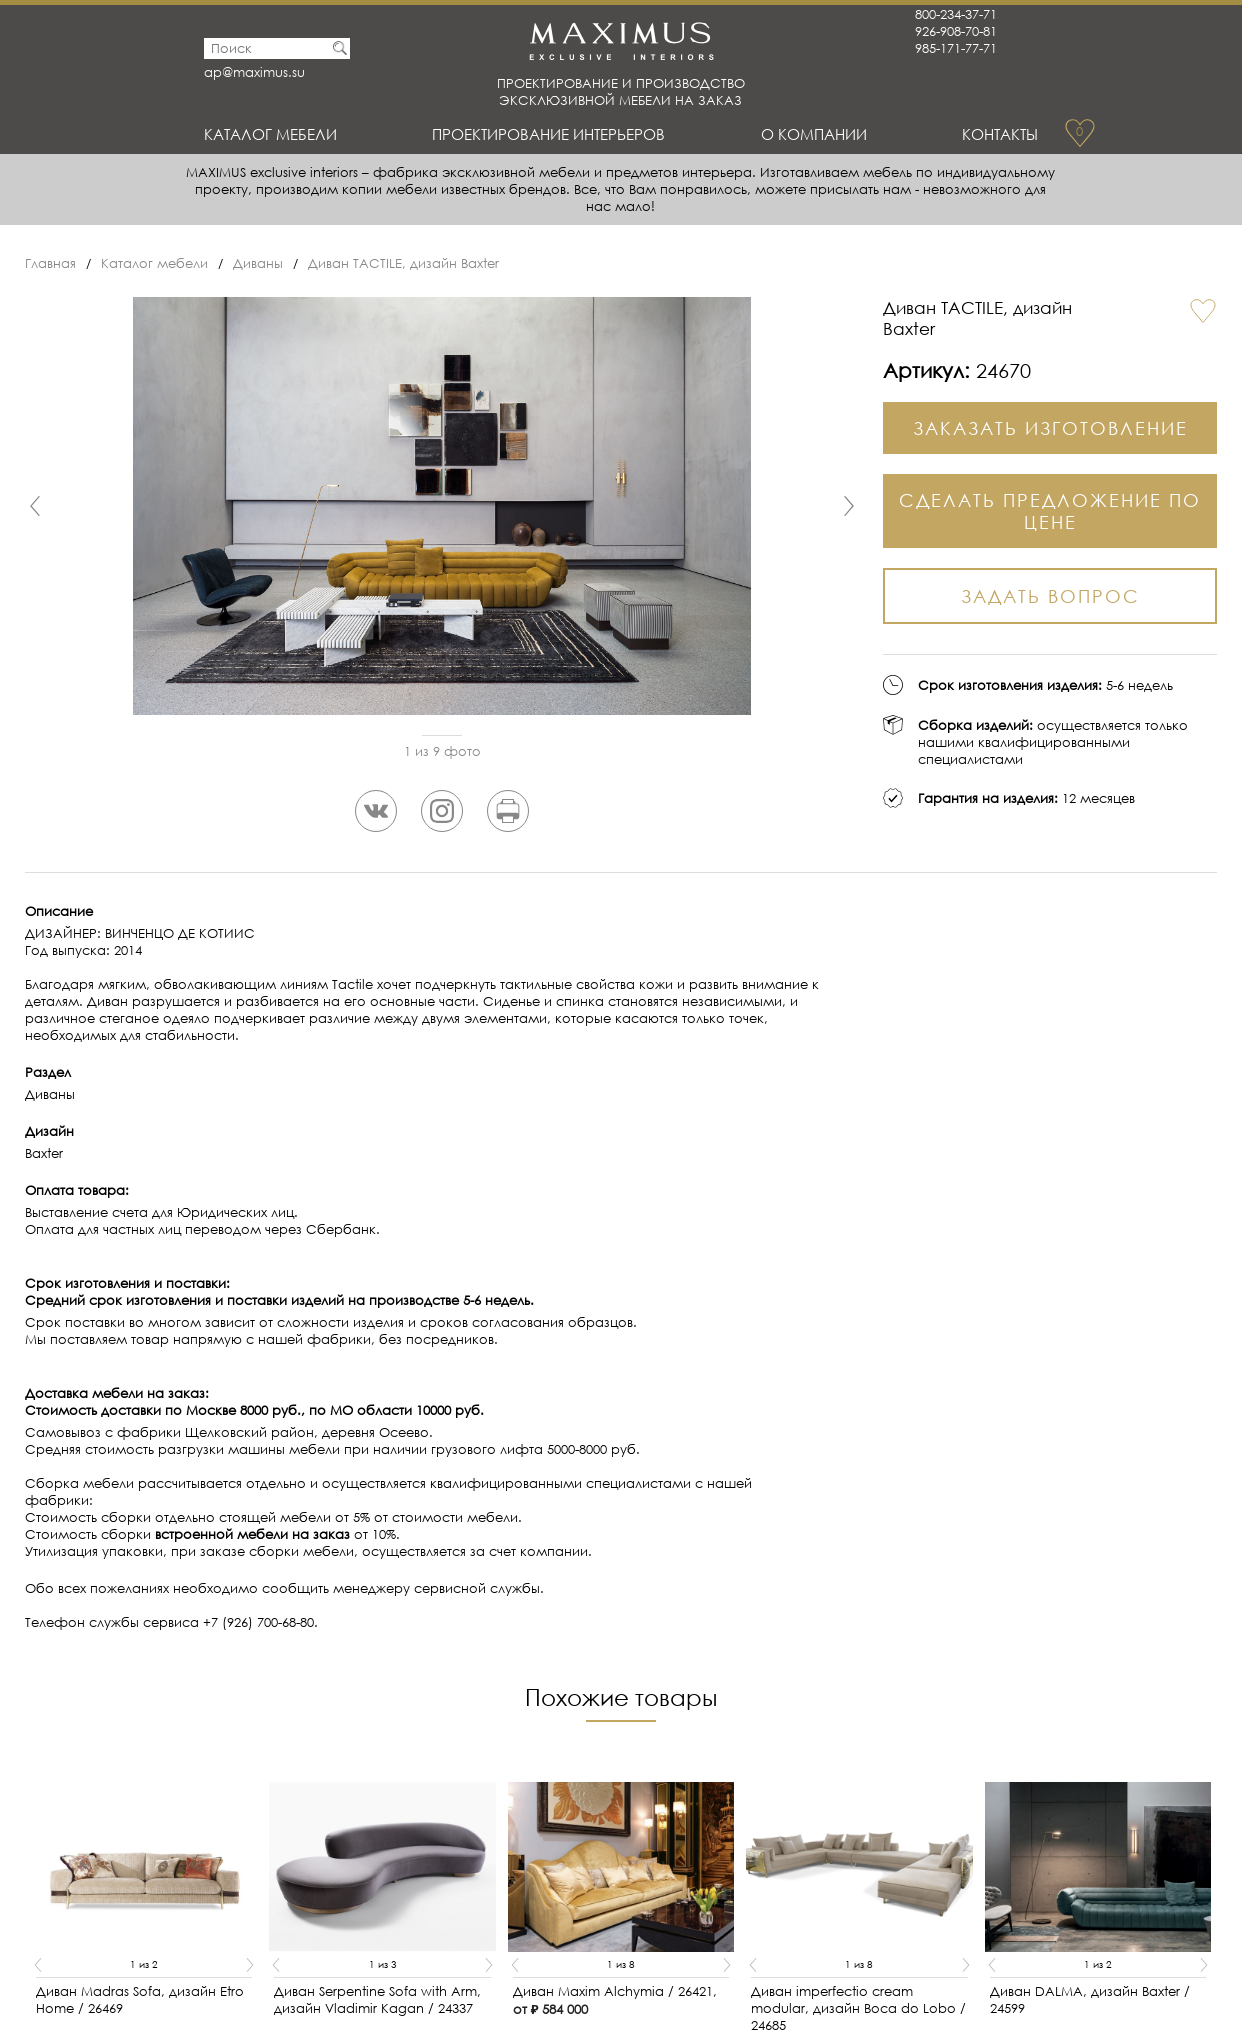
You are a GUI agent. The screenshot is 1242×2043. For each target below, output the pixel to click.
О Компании (814, 134)
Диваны (258, 263)
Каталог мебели (270, 134)
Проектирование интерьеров (548, 134)
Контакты (1000, 134)
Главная (50, 263)
